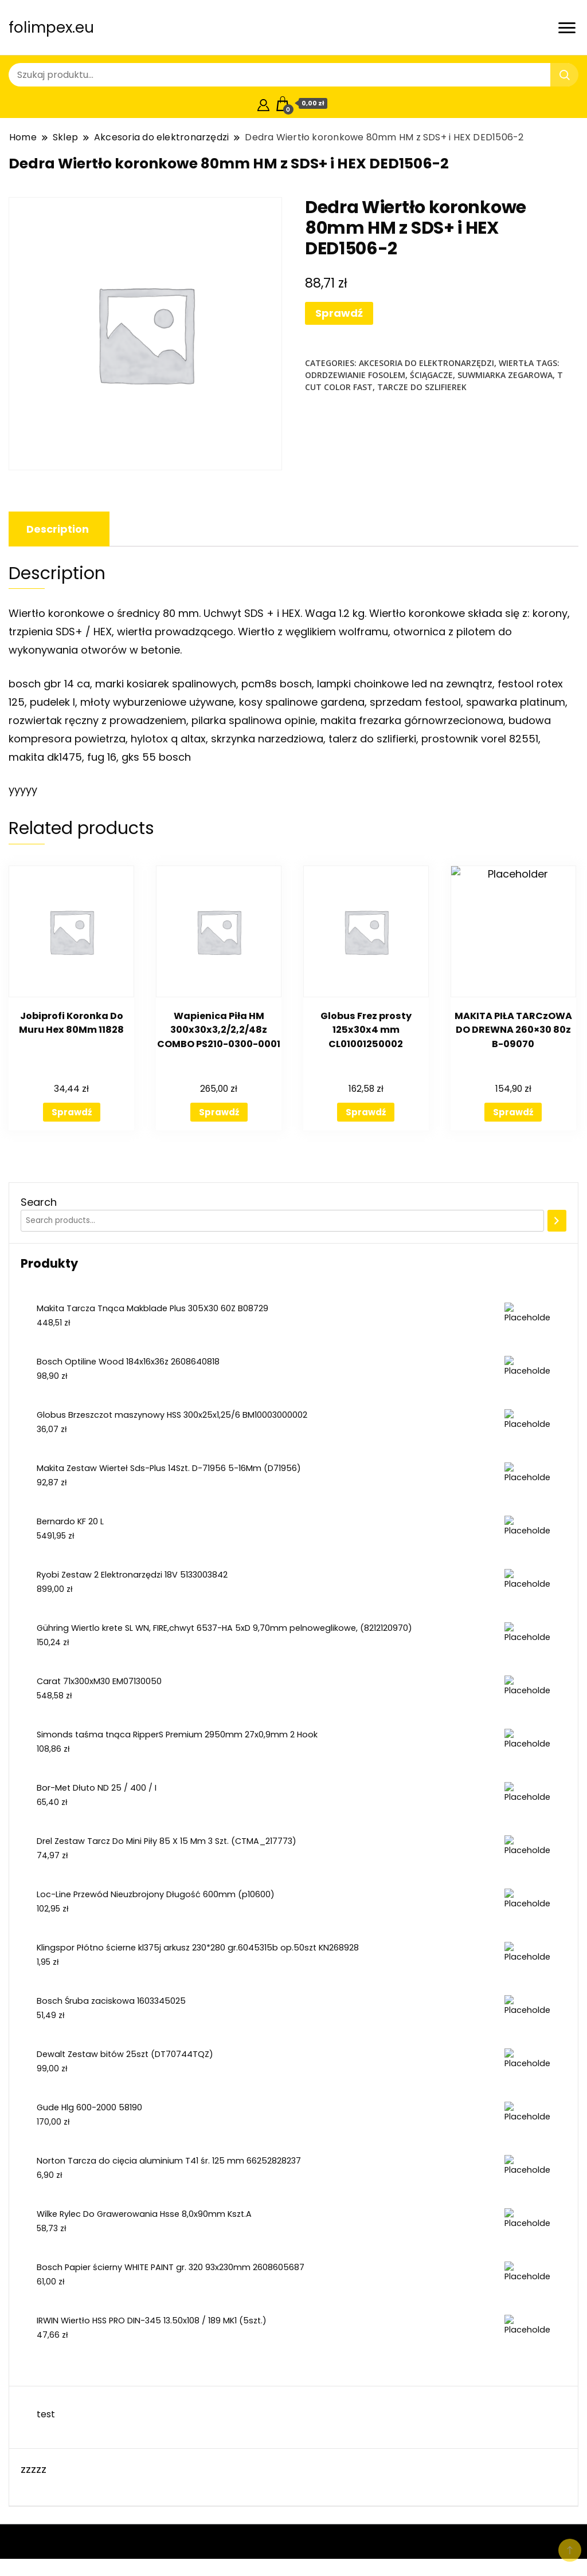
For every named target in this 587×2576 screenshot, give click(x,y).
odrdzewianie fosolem (355, 374)
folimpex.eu (51, 27)
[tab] (57, 529)
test (46, 2414)
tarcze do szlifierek (422, 387)
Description (57, 529)
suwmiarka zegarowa (505, 374)
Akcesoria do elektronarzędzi (426, 362)
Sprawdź (339, 313)
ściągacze (431, 374)
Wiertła (516, 362)
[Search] (556, 1221)
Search (39, 1202)
